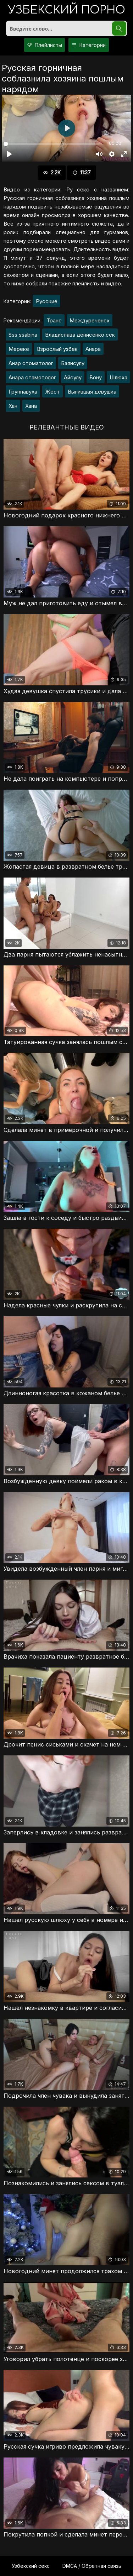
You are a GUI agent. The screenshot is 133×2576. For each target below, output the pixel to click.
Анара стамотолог (32, 377)
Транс (54, 320)
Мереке (19, 349)
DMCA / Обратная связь (91, 2566)
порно (66, 10)
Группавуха (23, 391)
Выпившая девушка (92, 391)
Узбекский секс (31, 2566)
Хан (13, 405)
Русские (46, 301)
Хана (31, 405)
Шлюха (118, 377)
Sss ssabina (23, 334)
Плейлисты (44, 45)
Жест (52, 391)
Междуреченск (90, 320)
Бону (95, 377)
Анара (93, 349)
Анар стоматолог (31, 363)
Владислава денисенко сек (80, 334)
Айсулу (73, 377)
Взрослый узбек (57, 349)
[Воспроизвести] (9, 154)
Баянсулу (72, 363)
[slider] (52, 144)
